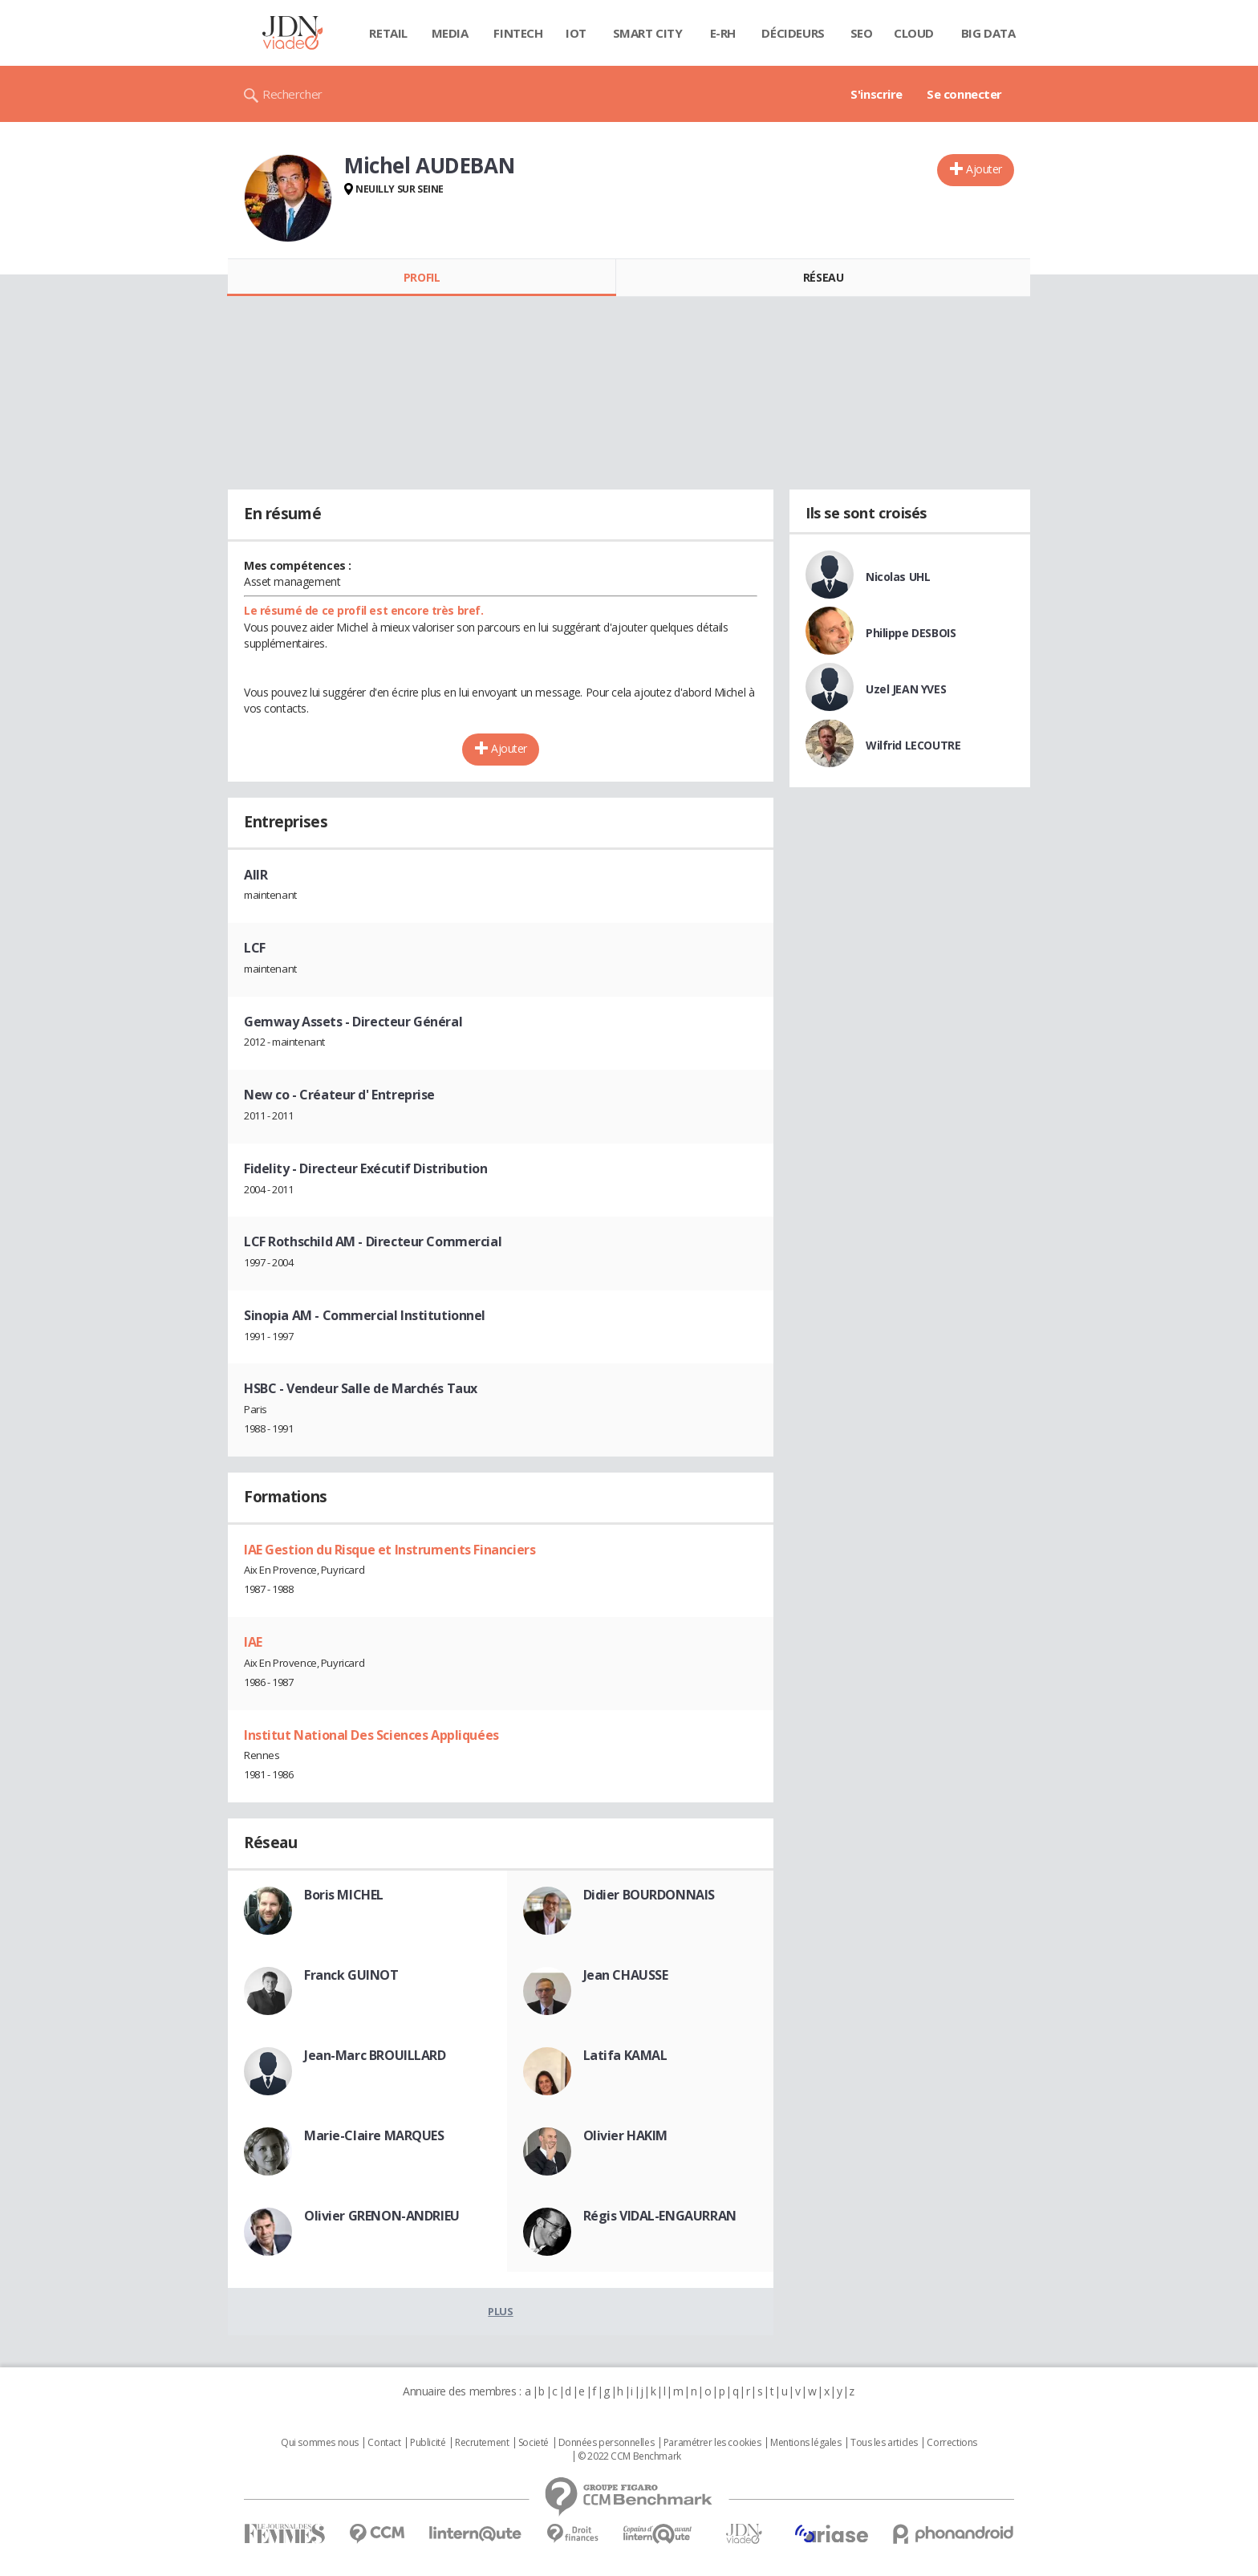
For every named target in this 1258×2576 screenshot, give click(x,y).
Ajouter (984, 169)
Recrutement (482, 2442)
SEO (861, 33)
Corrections (951, 2442)
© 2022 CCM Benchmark (629, 2456)
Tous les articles (884, 2442)
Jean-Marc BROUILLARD (375, 2055)
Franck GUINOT (351, 1975)
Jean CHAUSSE (625, 1975)
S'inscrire (876, 94)
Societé (533, 2442)
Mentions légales (805, 2442)
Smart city (648, 33)
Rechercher (292, 94)
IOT (576, 33)
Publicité (427, 2442)
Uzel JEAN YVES (906, 689)
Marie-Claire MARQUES (374, 2135)
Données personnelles (606, 2442)
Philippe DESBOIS (911, 632)
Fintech (517, 33)
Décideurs (792, 33)
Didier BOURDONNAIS (649, 1895)
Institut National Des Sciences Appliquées (371, 1735)
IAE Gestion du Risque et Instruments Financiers (389, 1549)
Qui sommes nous (320, 2442)
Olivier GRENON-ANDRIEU (382, 2216)
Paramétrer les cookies (712, 2442)
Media (450, 33)
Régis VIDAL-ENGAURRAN (660, 2216)
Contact (383, 2442)
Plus (500, 2311)
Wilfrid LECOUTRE (913, 745)
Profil (422, 277)
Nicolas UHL (898, 576)
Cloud (914, 33)
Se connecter (964, 94)
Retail (388, 33)
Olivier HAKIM (625, 2135)
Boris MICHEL (343, 1895)
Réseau (823, 277)
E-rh (723, 33)
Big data (988, 33)
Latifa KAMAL (625, 2055)
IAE (253, 1642)
